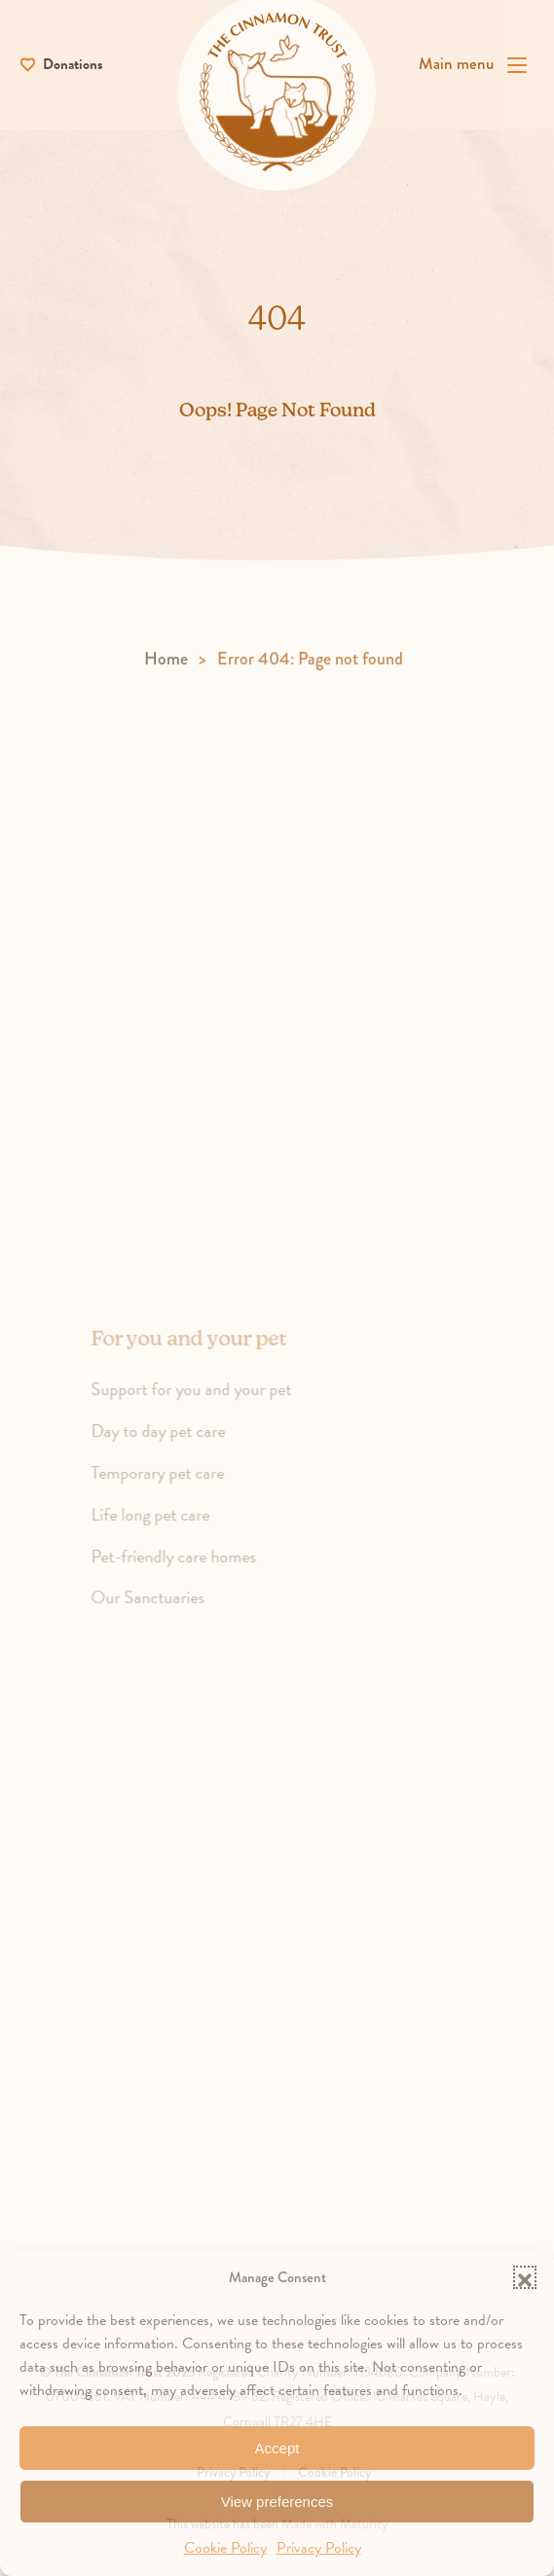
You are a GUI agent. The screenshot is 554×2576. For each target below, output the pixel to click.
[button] (525, 2277)
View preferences (277, 2501)
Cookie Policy (225, 2547)
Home (166, 671)
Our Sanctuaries (162, 1610)
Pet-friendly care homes (188, 1569)
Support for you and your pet (206, 1402)
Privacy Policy (319, 2547)
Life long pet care (165, 1528)
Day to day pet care (173, 1444)
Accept (277, 2448)
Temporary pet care (173, 1486)
